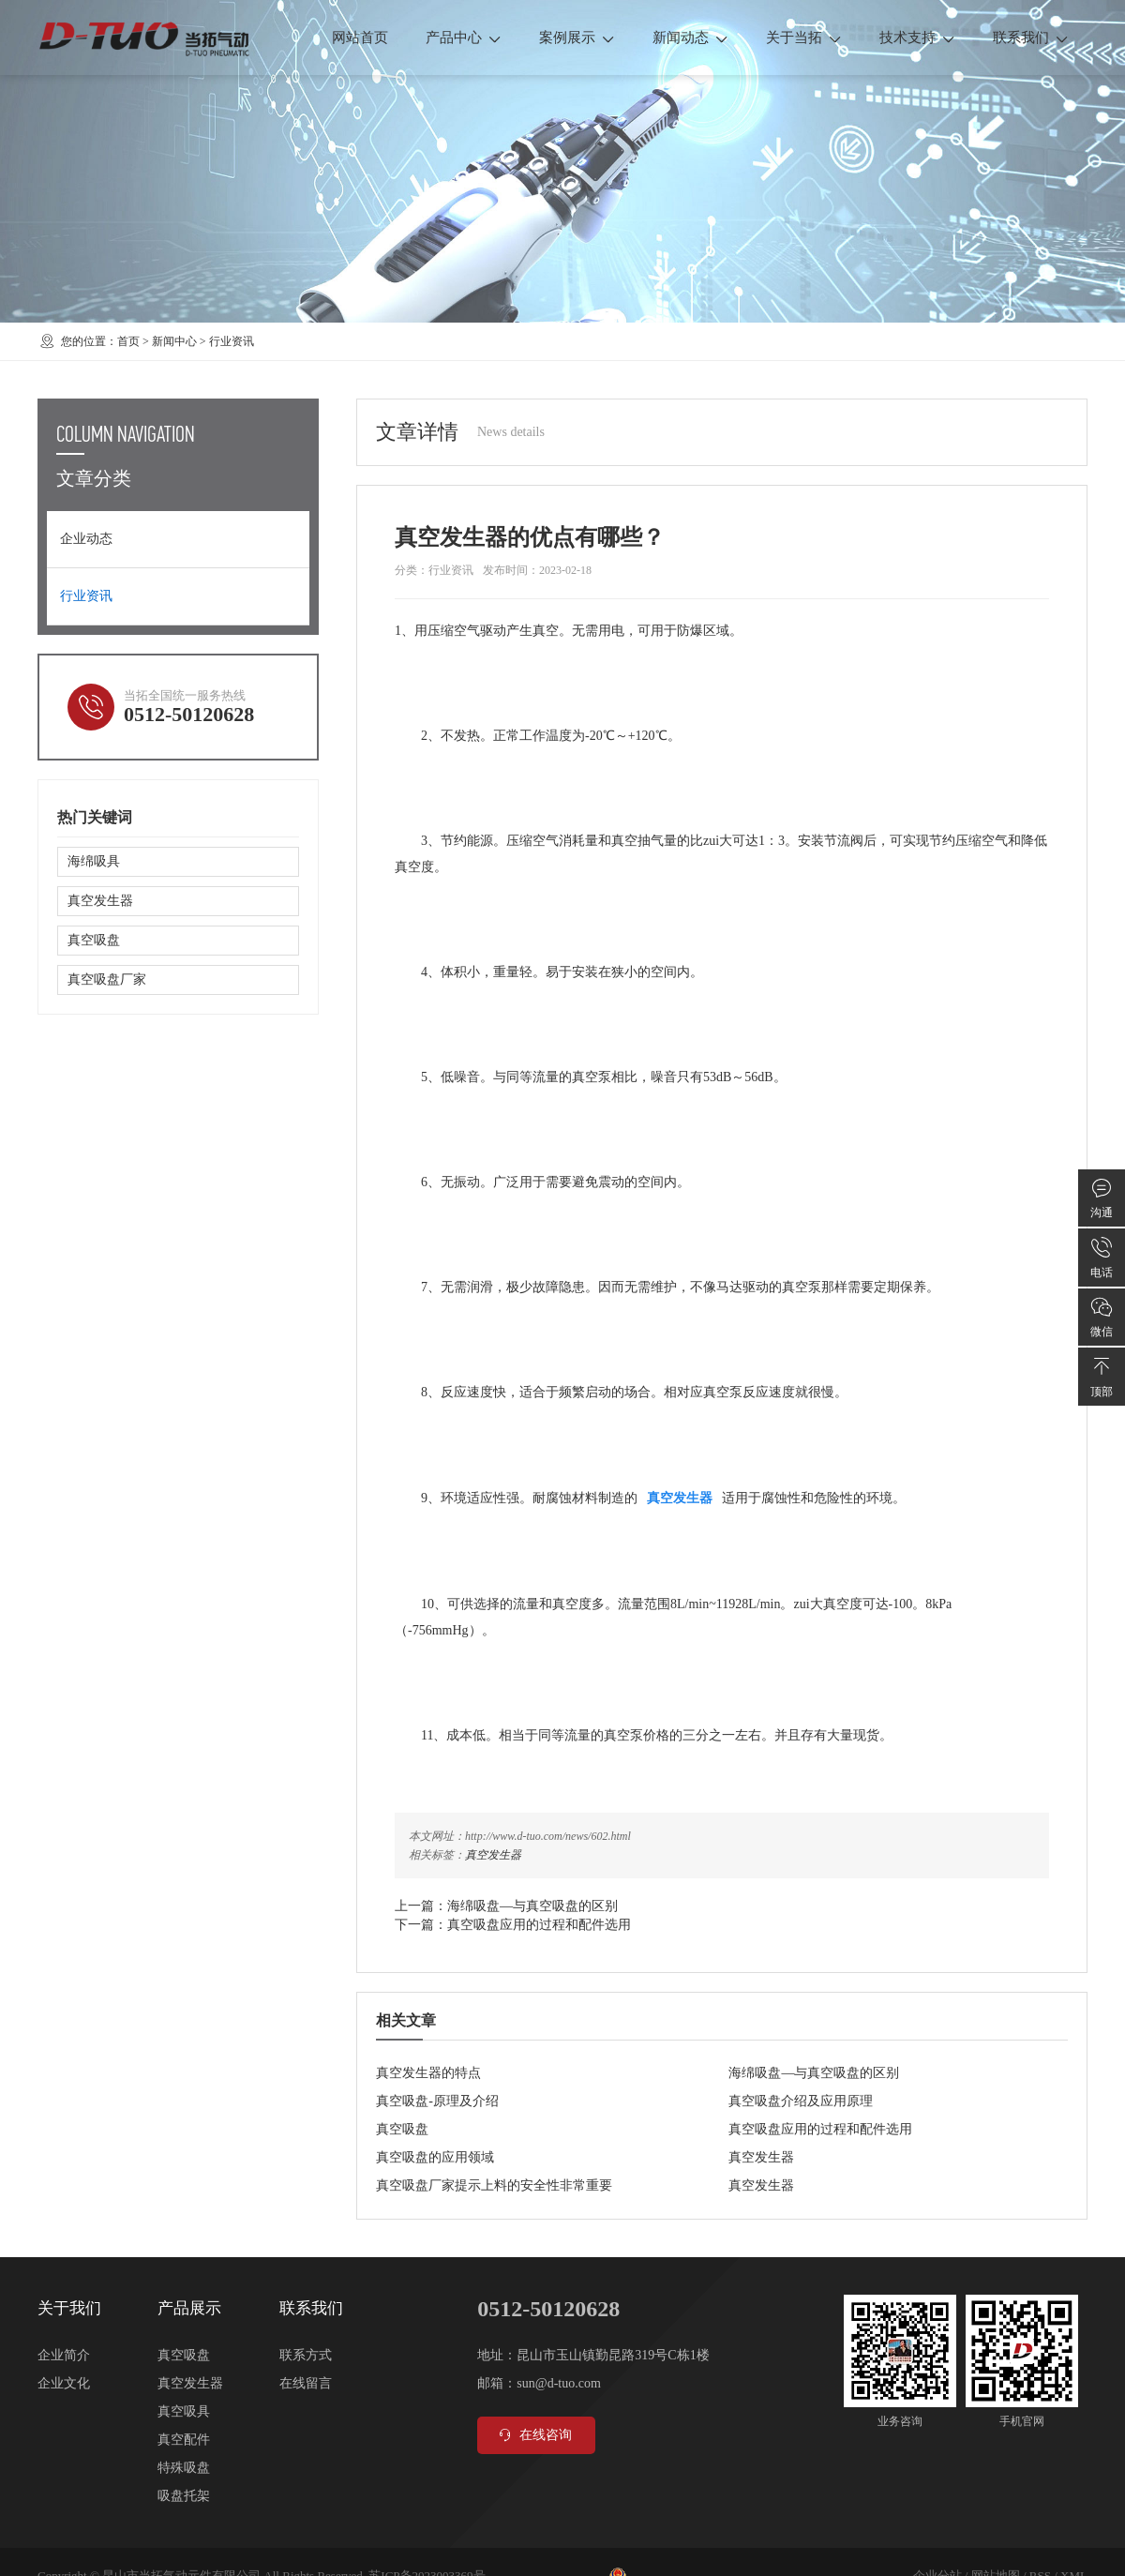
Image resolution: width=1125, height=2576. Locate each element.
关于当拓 (804, 37)
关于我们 (69, 2308)
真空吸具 (184, 2411)
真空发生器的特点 (428, 2073)
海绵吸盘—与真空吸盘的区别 (532, 1906)
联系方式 (305, 2355)
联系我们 (1031, 37)
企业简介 (64, 2355)
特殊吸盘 (184, 2468)
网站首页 (360, 37)
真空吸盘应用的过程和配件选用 (539, 1925)
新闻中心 (174, 341)
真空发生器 (493, 1854)
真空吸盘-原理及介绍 (437, 2101)
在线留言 (305, 2383)
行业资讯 (231, 341)
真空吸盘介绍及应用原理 (800, 2101)
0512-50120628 (189, 714)
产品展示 (189, 2308)
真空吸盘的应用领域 (435, 2157)
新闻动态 (690, 37)
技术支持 (917, 37)
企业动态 (86, 539)
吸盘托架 (184, 2496)
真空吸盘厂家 (107, 979)
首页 (128, 341)
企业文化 (64, 2383)
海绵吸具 (94, 861)
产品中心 (464, 37)
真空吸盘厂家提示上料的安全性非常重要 (494, 2185)
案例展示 (577, 37)
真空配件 (184, 2440)
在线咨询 (534, 2435)
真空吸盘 (402, 2129)
